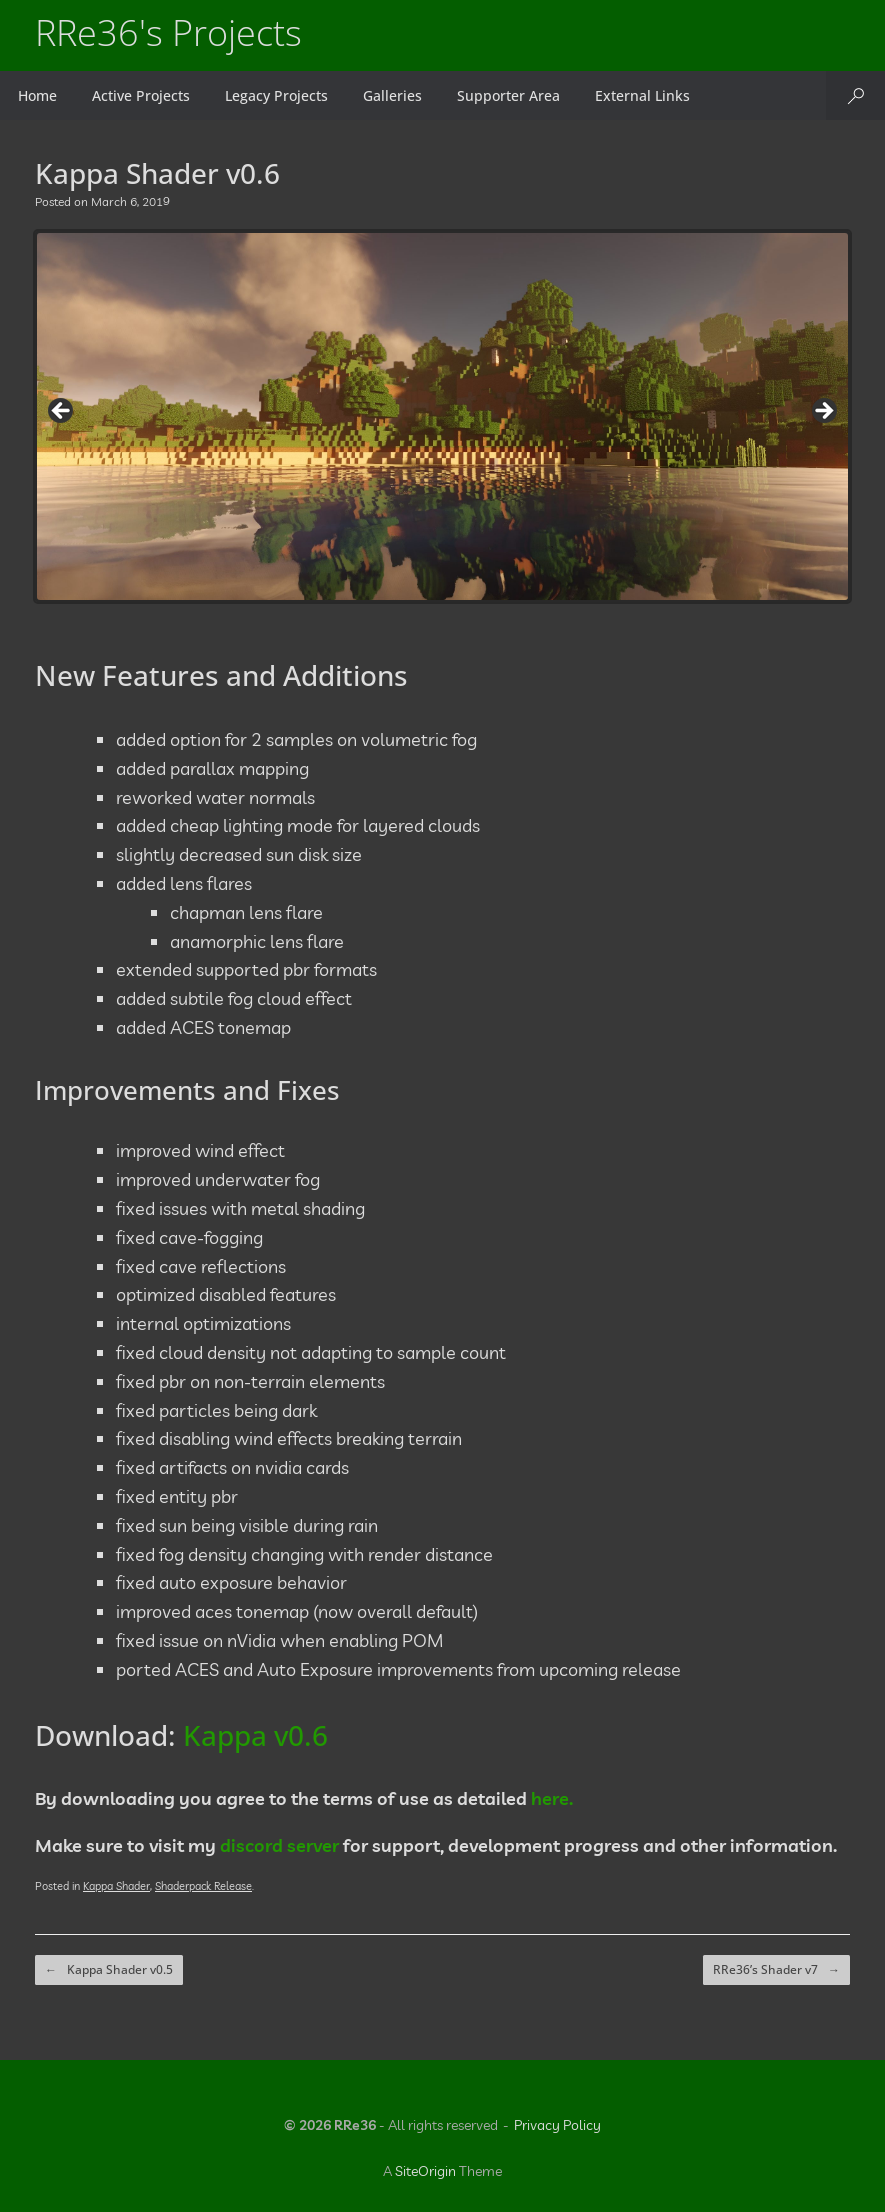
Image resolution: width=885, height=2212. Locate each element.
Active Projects (141, 95)
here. (552, 1798)
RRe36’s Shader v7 (776, 1970)
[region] (442, 416)
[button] (855, 95)
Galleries (392, 95)
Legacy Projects (276, 95)
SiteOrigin (425, 2171)
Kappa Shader (116, 1886)
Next (823, 412)
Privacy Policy (557, 2125)
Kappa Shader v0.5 (109, 1970)
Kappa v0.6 (255, 1735)
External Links (642, 95)
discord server (279, 1845)
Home (37, 95)
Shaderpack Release (203, 1886)
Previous (62, 412)
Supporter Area (508, 95)
